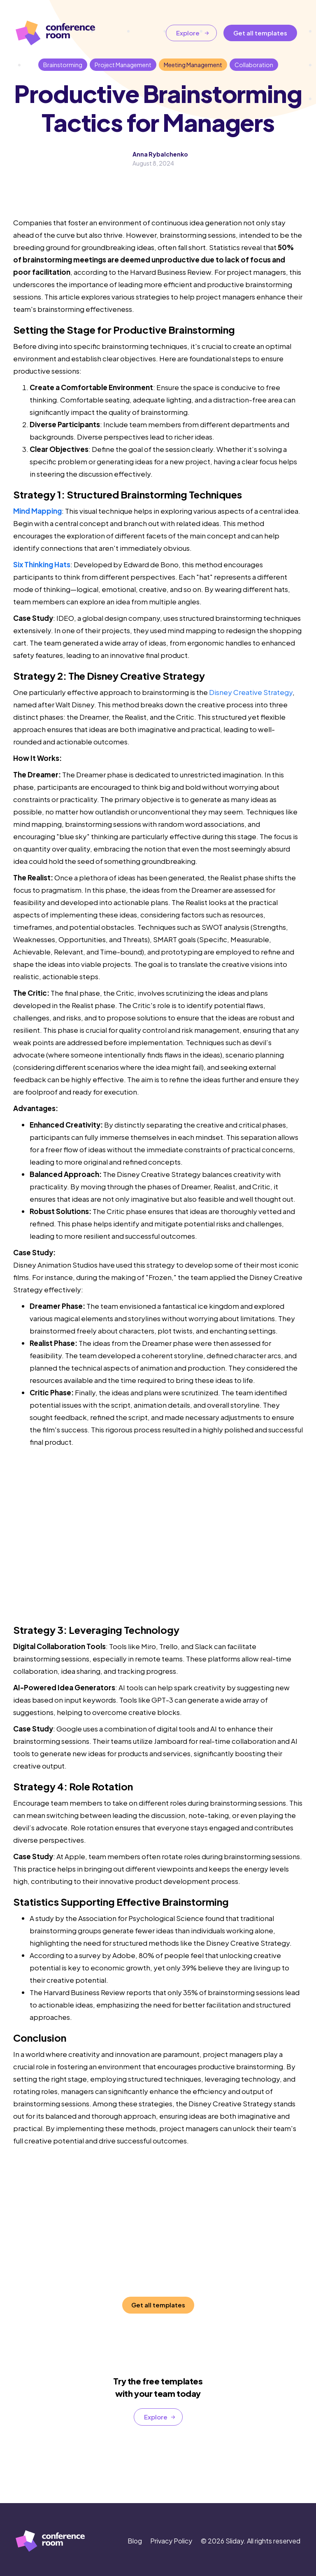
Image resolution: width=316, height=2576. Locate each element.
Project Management (123, 64)
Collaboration (254, 64)
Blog (135, 2540)
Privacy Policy (171, 2540)
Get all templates (260, 33)
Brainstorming (62, 64)
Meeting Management (193, 64)
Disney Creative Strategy (251, 692)
